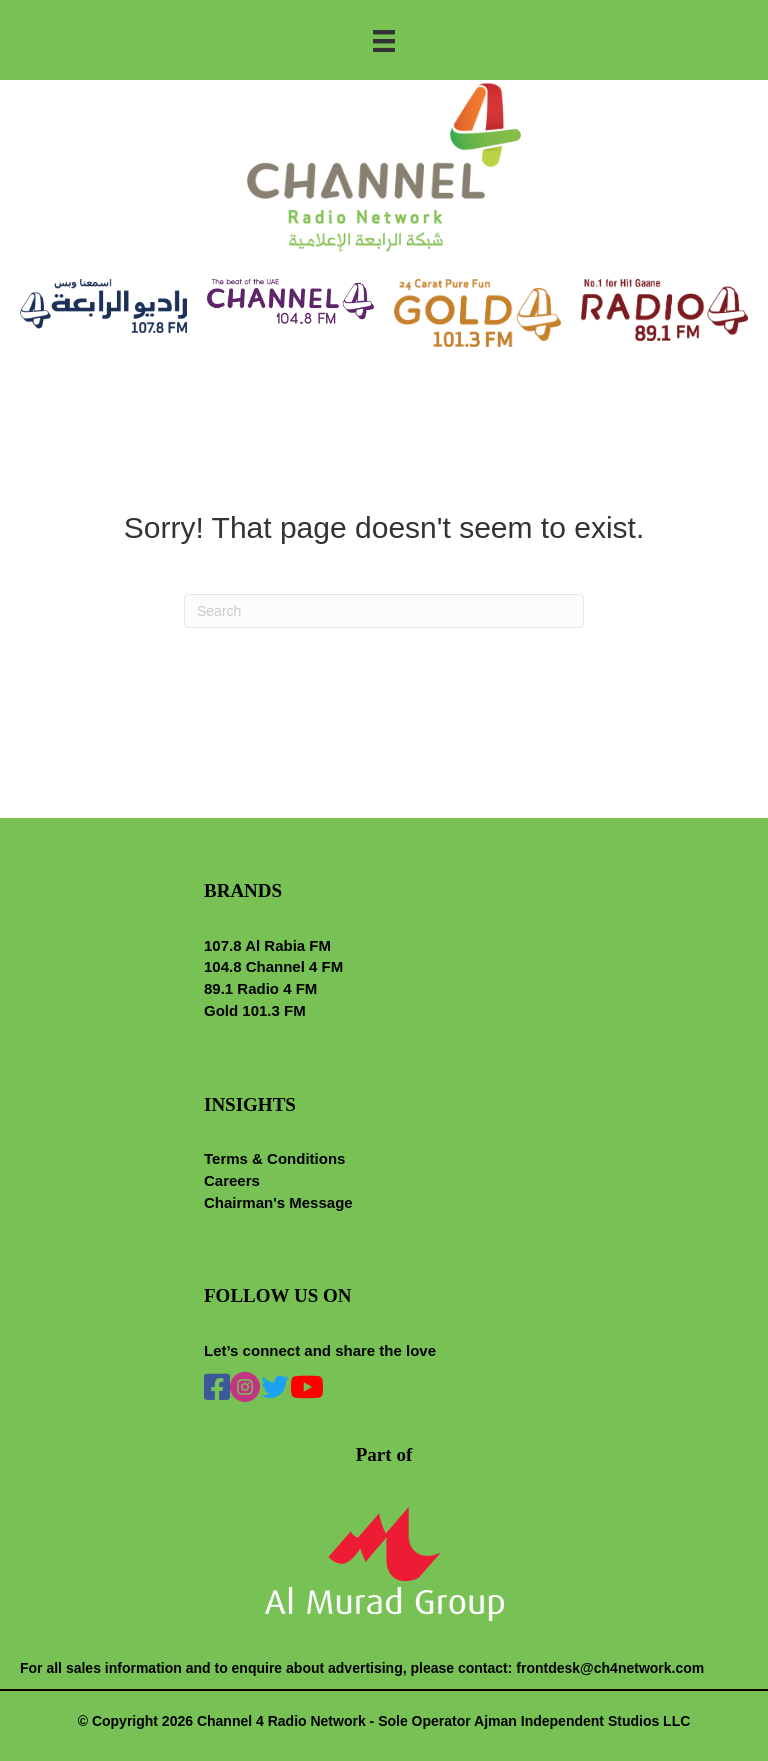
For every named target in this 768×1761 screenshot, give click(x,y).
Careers (232, 1180)
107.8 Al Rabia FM (267, 945)
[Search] (384, 611)
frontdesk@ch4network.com (610, 1668)
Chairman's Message (278, 1202)
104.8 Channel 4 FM (273, 966)
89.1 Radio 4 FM (260, 988)
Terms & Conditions (274, 1158)
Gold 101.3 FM (255, 1010)
